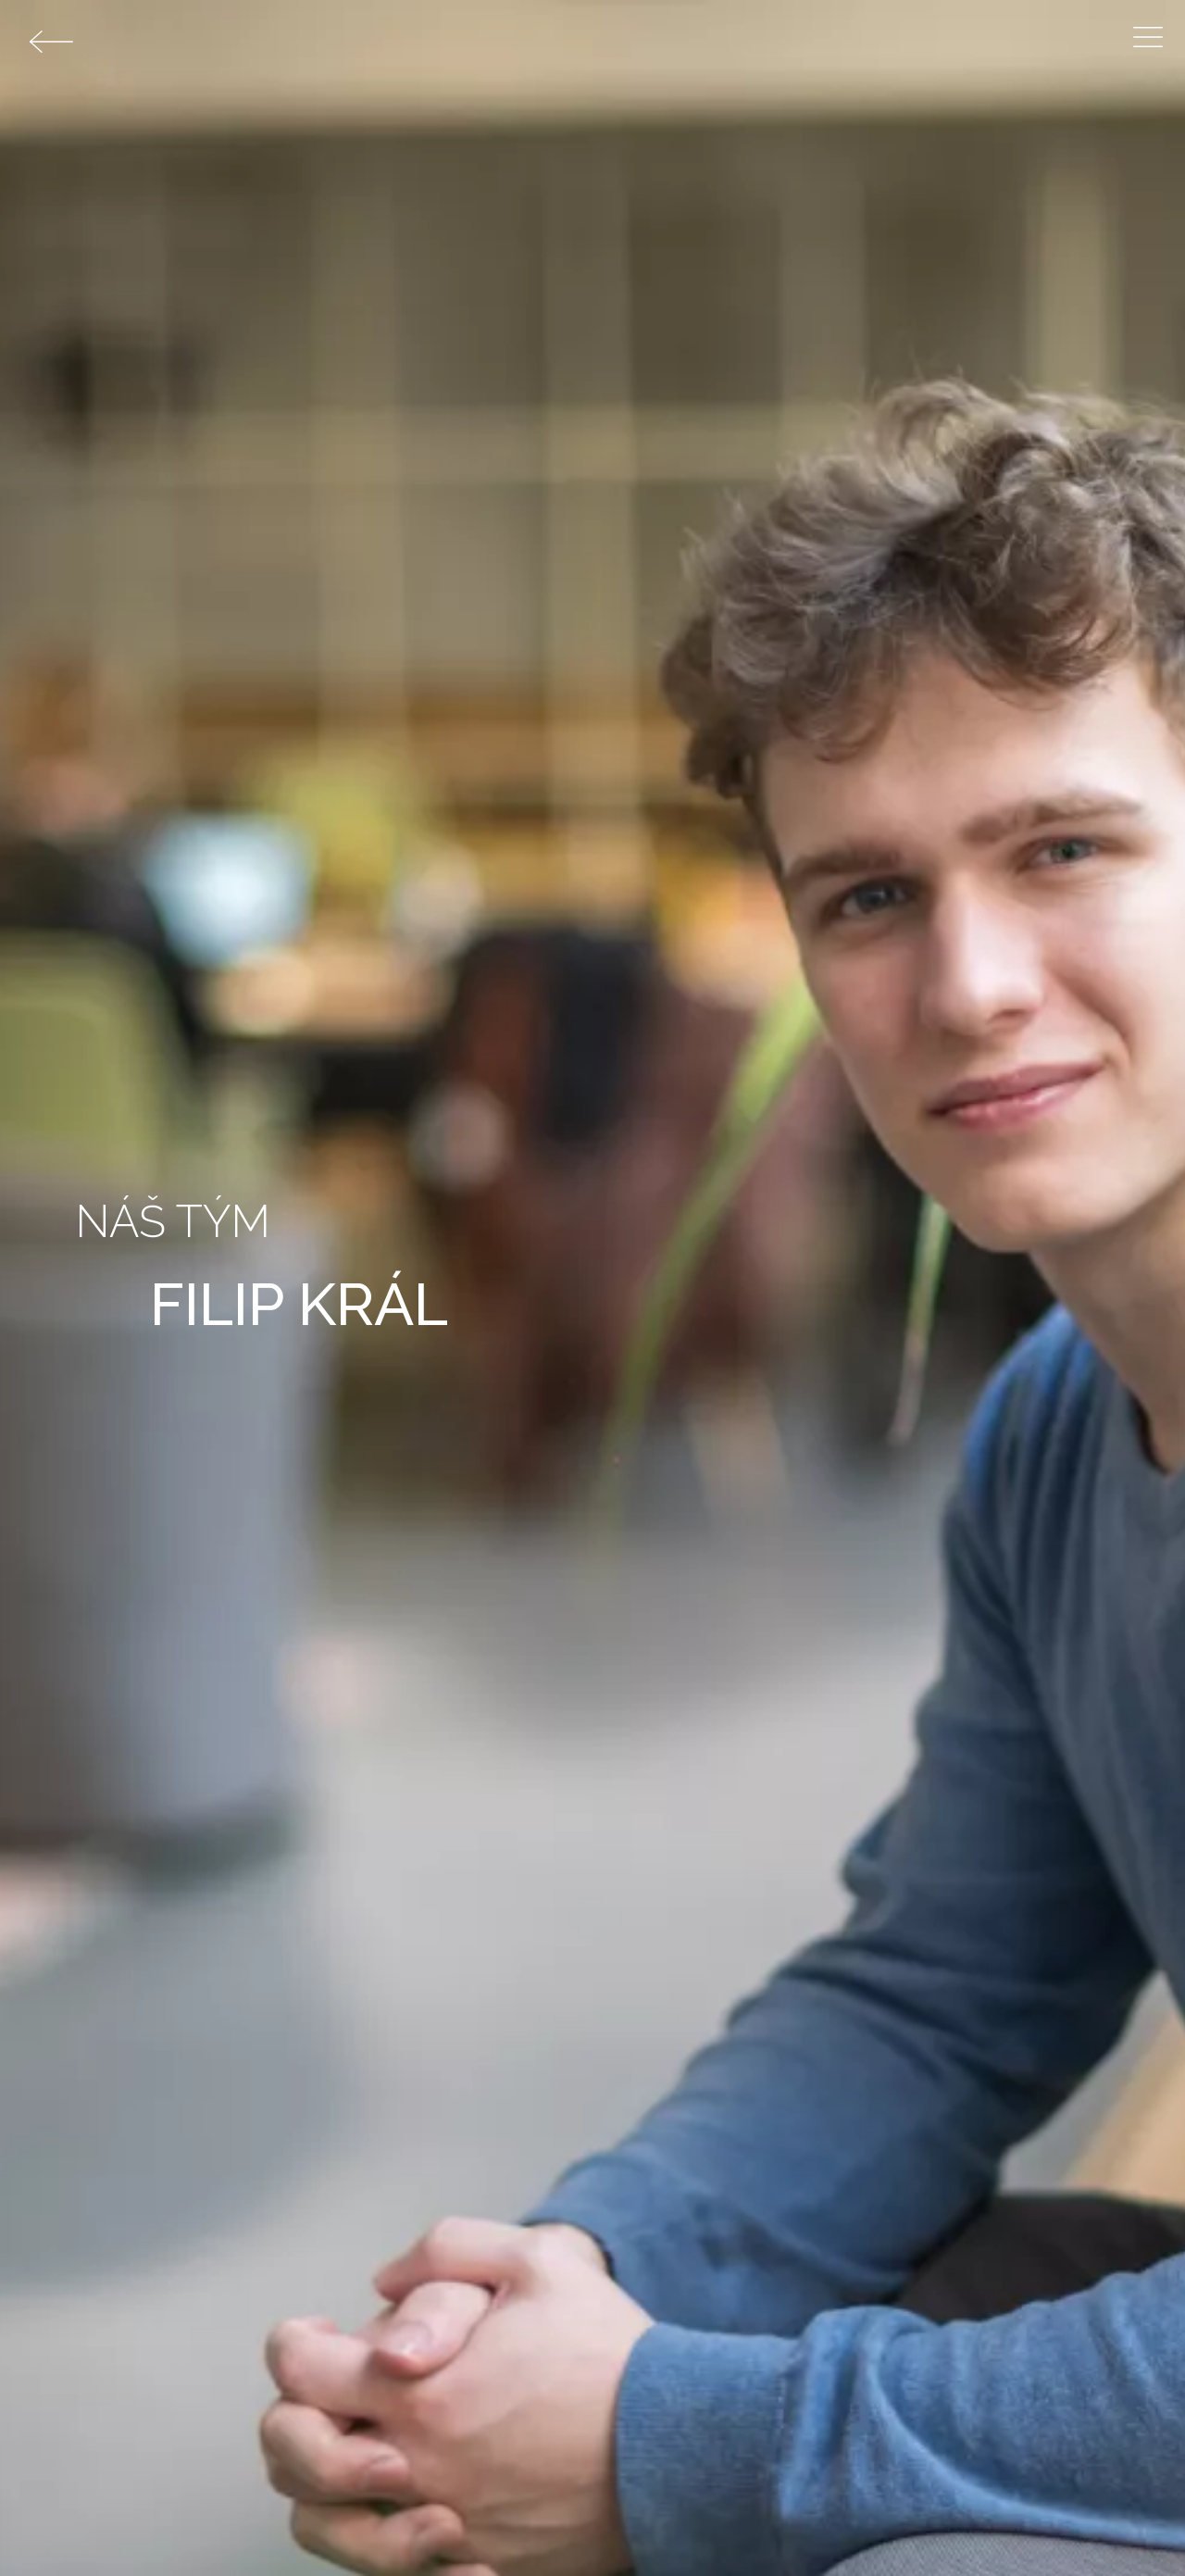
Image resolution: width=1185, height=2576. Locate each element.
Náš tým (173, 1221)
